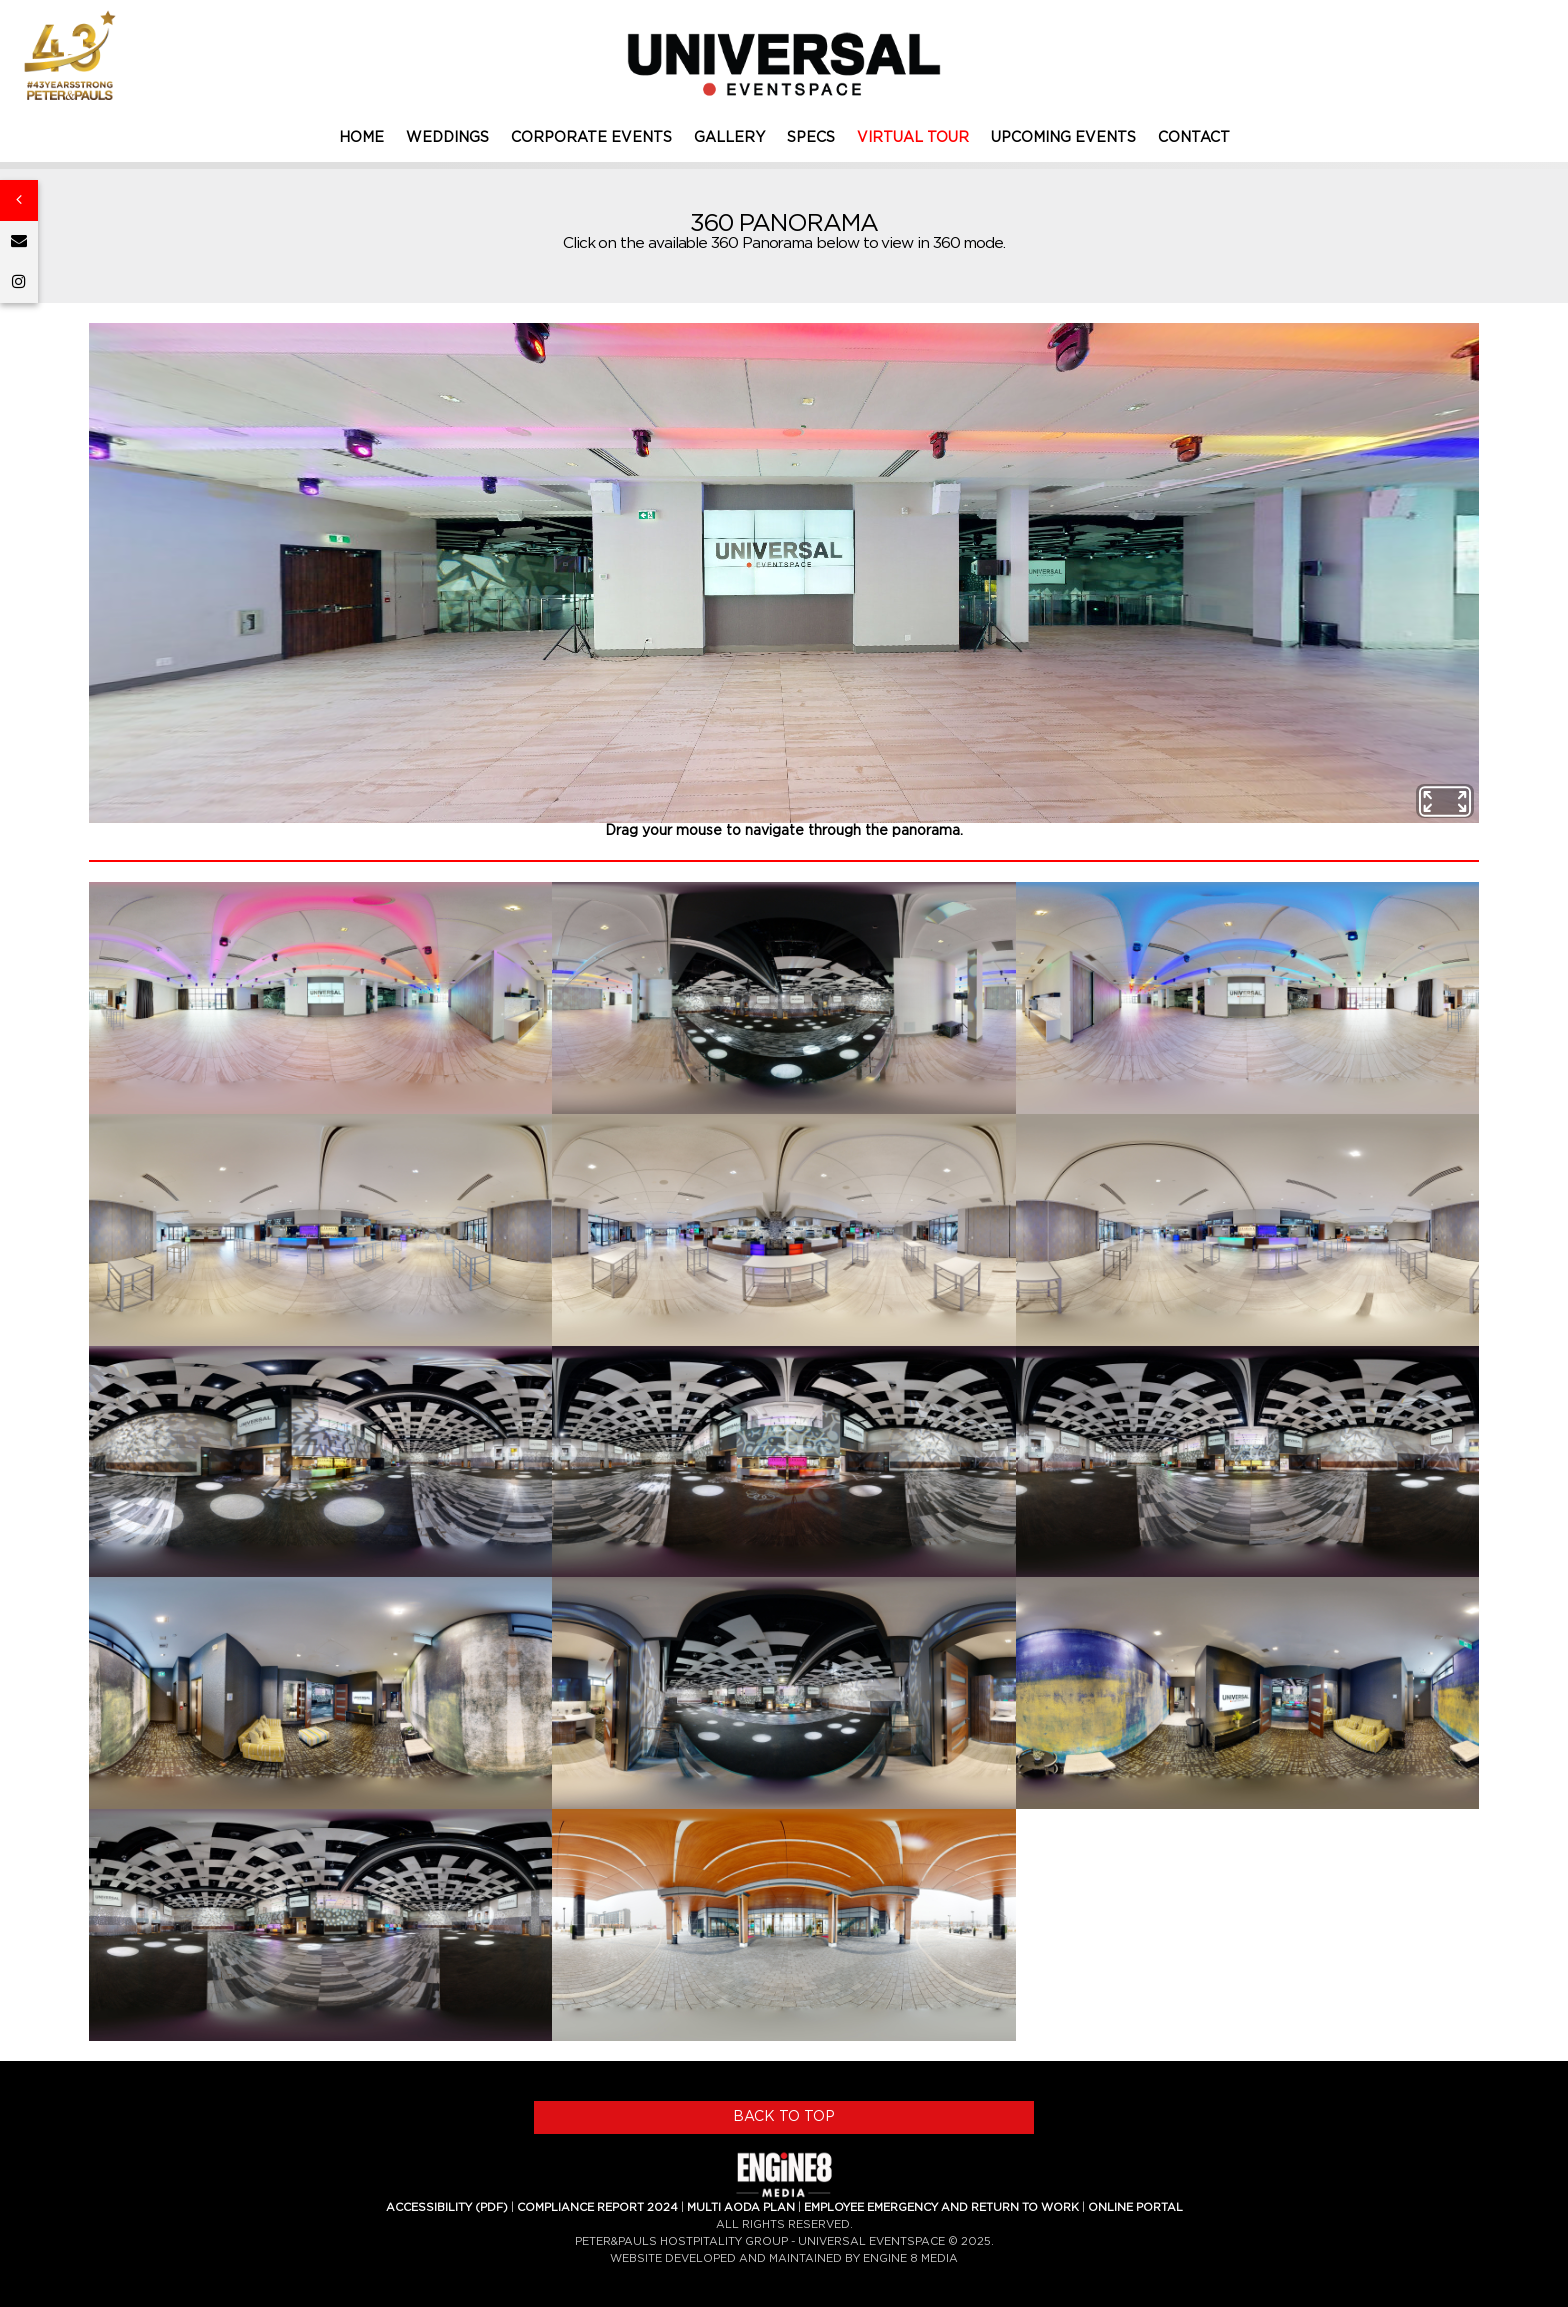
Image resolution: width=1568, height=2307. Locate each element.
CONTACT (1194, 138)
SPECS (811, 138)
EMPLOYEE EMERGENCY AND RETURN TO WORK (941, 2207)
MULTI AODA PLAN (741, 2207)
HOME (361, 138)
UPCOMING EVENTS (1063, 138)
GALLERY (729, 138)
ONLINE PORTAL (1135, 2207)
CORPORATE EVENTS (591, 138)
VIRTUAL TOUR (913, 138)
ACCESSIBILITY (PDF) (447, 2207)
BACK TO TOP (784, 2117)
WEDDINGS (447, 138)
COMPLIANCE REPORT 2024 (597, 2207)
